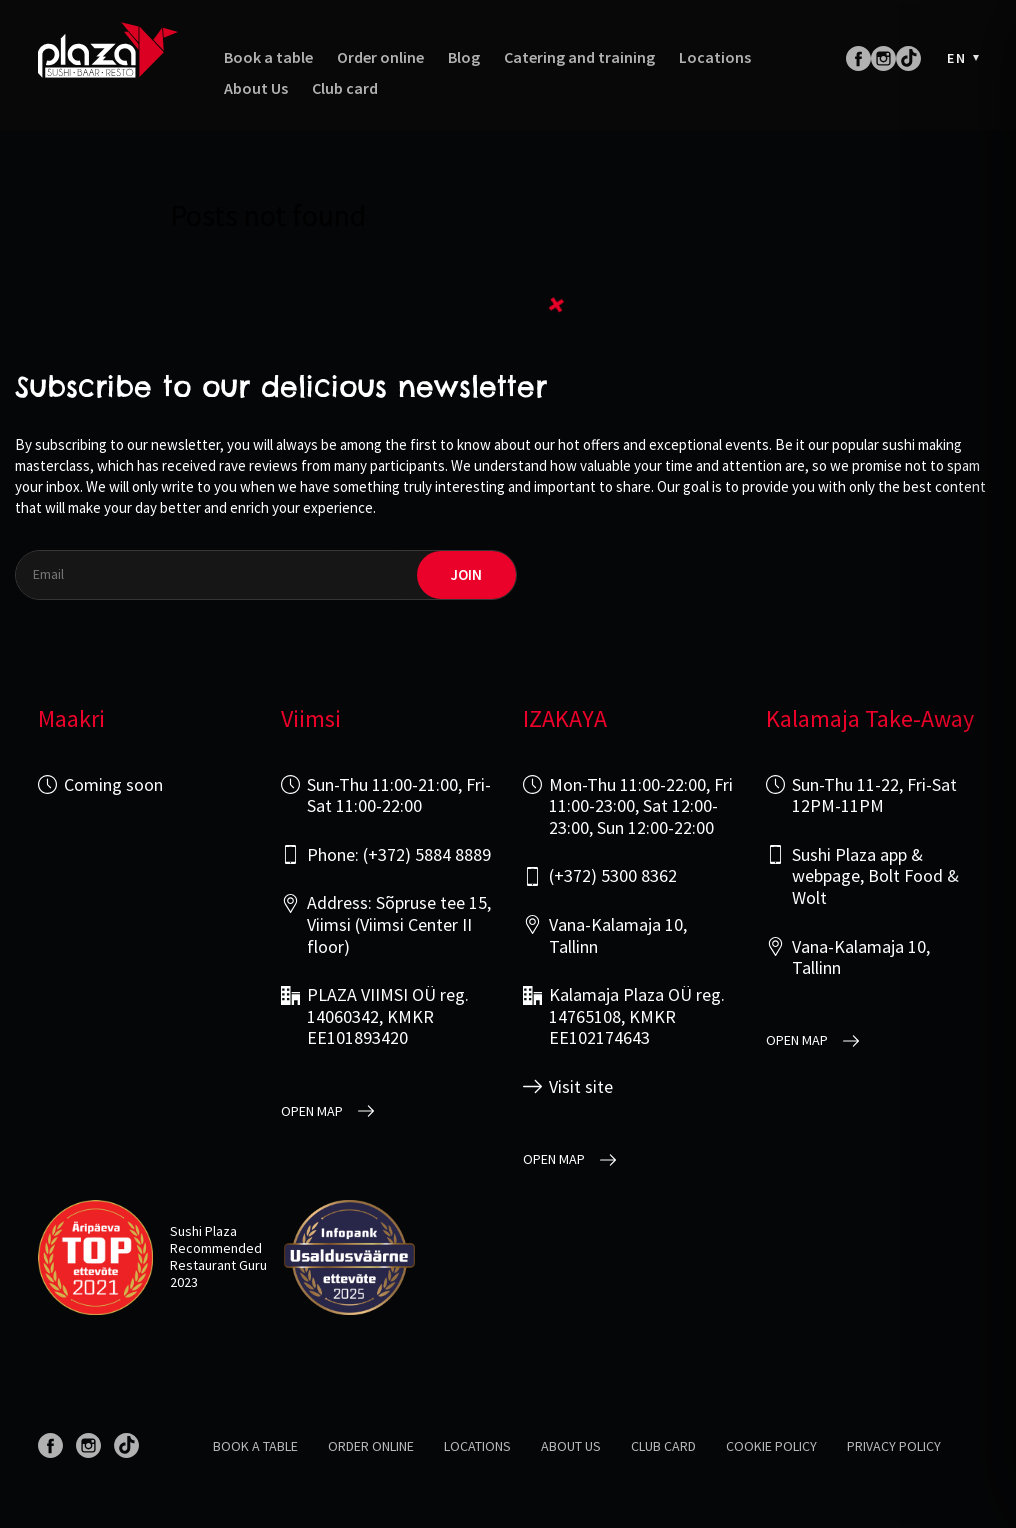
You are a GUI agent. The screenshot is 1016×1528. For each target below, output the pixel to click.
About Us (256, 88)
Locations (715, 57)
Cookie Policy (771, 1446)
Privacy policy (894, 1446)
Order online (380, 57)
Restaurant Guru (218, 1265)
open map (312, 1111)
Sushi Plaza (203, 1231)
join (466, 574)
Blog (464, 57)
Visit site (581, 1087)
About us (571, 1446)
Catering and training (579, 57)
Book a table (268, 57)
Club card (345, 88)
